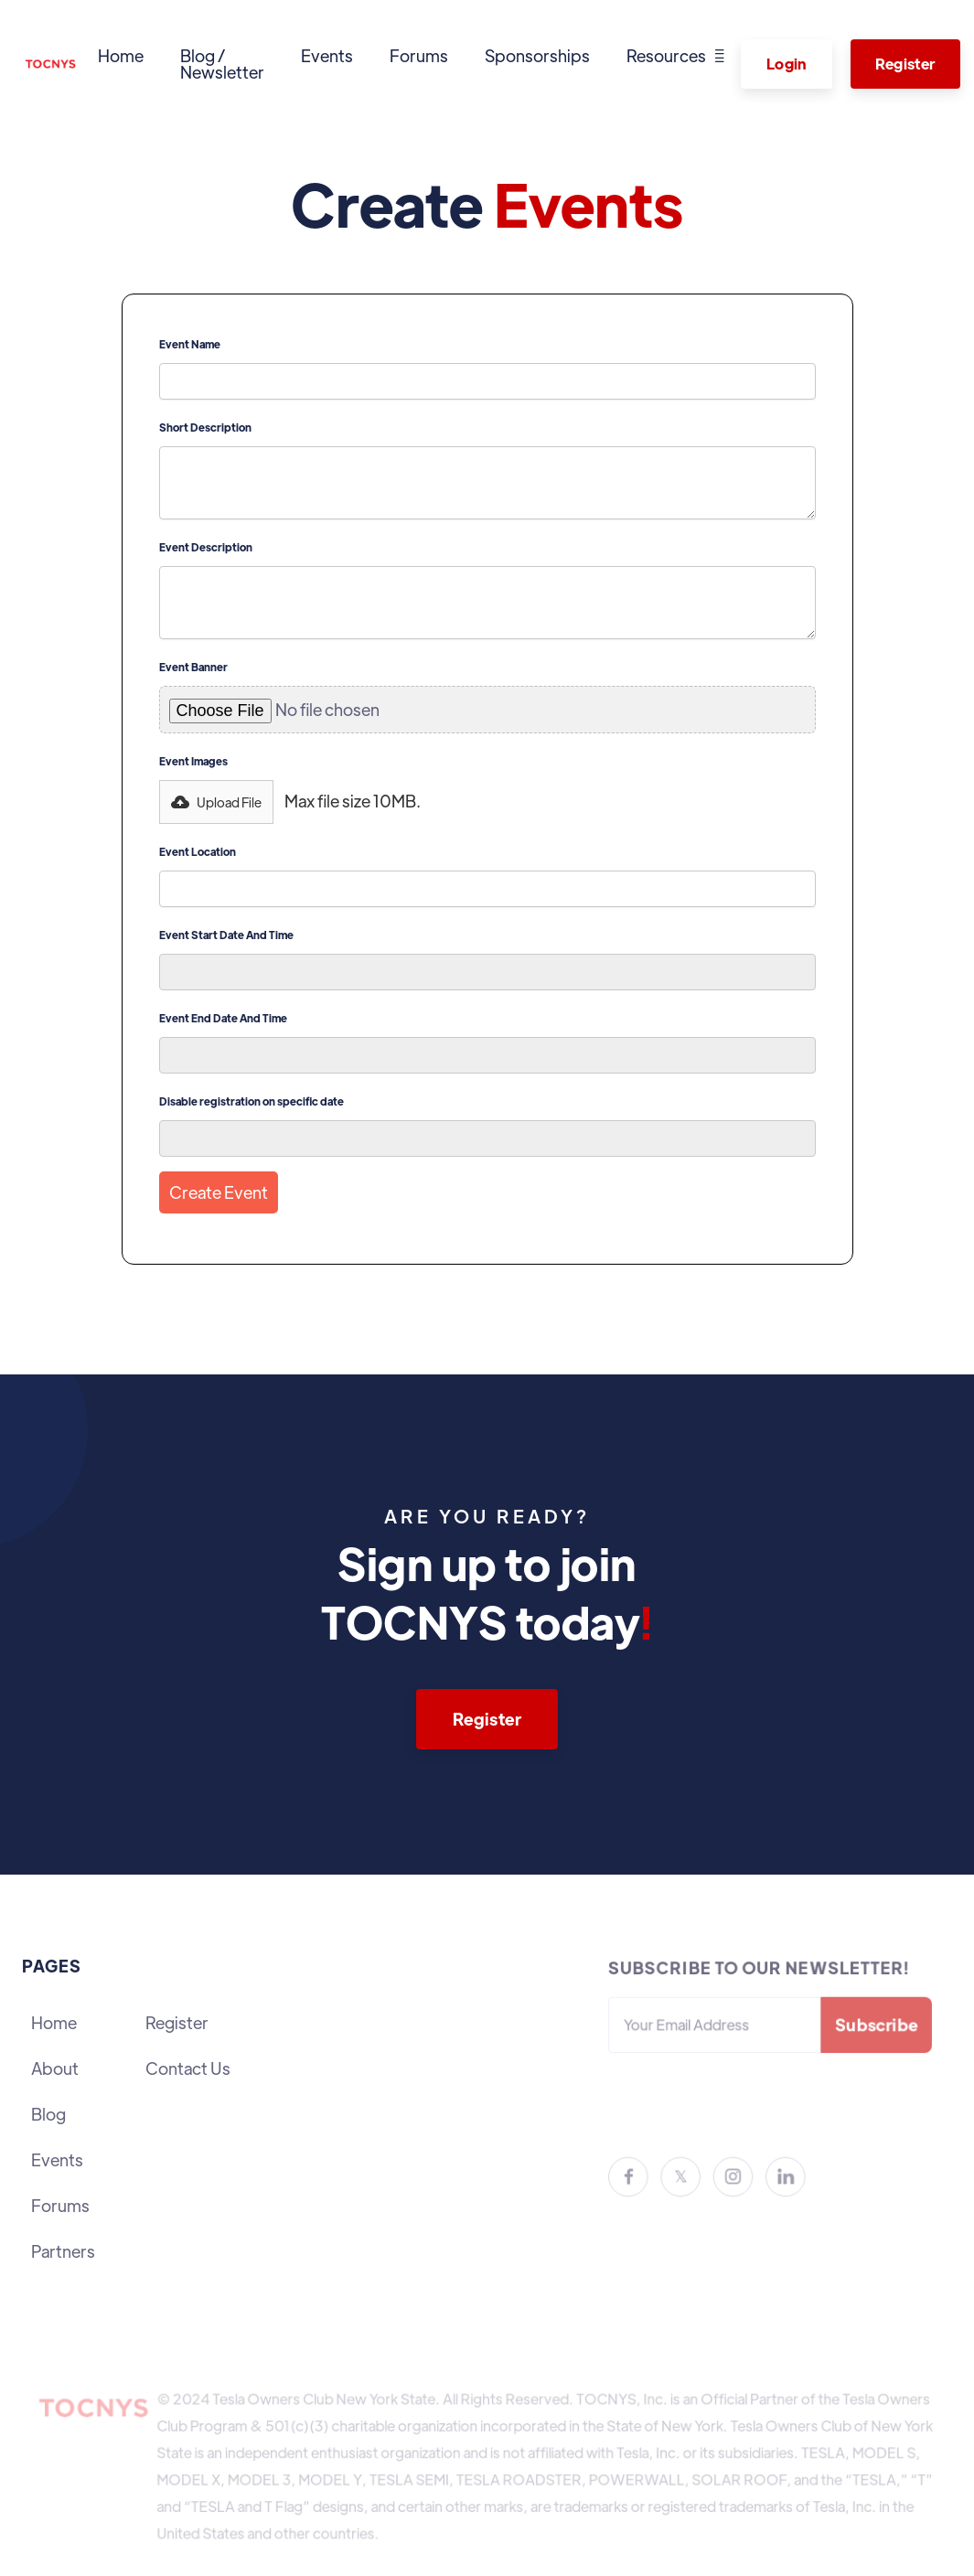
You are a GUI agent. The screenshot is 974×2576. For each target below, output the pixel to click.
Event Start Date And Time (226, 935)
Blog (48, 2113)
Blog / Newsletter (222, 63)
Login (786, 63)
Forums (419, 55)
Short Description (205, 427)
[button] (676, 55)
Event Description (205, 547)
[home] (51, 64)
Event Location (197, 852)
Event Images (193, 761)
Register (905, 63)
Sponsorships (537, 55)
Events (327, 55)
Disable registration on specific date (251, 1101)
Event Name (189, 344)
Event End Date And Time (224, 1018)
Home (121, 55)
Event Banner (193, 667)
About (55, 2068)
